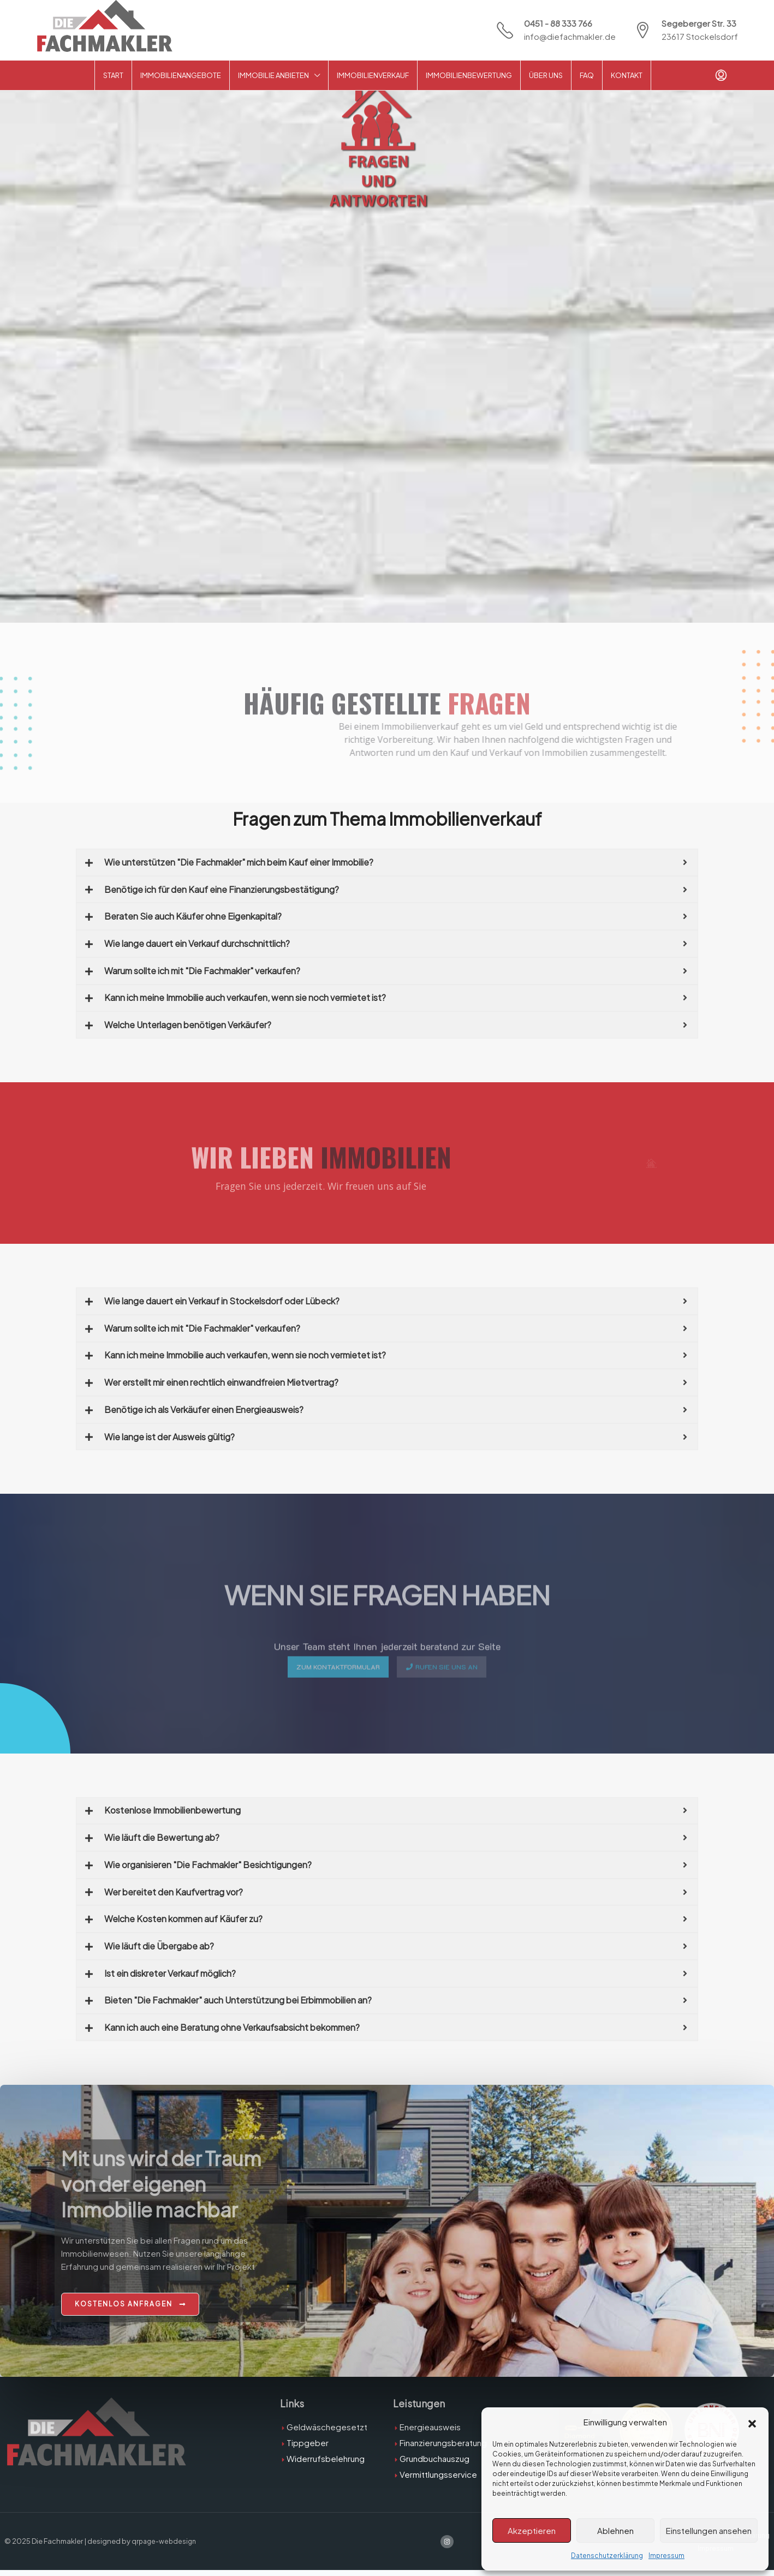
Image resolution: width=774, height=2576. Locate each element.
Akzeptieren (532, 2530)
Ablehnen (615, 2530)
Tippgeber (308, 2448)
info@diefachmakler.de (570, 36)
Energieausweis (430, 2432)
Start (113, 75)
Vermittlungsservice (438, 2479)
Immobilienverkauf (373, 75)
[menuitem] (721, 75)
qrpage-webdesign (165, 2547)
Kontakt (626, 75)
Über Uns (546, 75)
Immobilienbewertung (469, 75)
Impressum (666, 2555)
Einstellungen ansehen (709, 2530)
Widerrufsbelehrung (326, 2464)
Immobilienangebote (180, 75)
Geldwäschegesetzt (327, 2432)
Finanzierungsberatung (443, 2448)
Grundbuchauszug (434, 2464)
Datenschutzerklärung (607, 2555)
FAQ (587, 75)
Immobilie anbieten (273, 75)
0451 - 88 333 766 (558, 23)
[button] (752, 2422)
